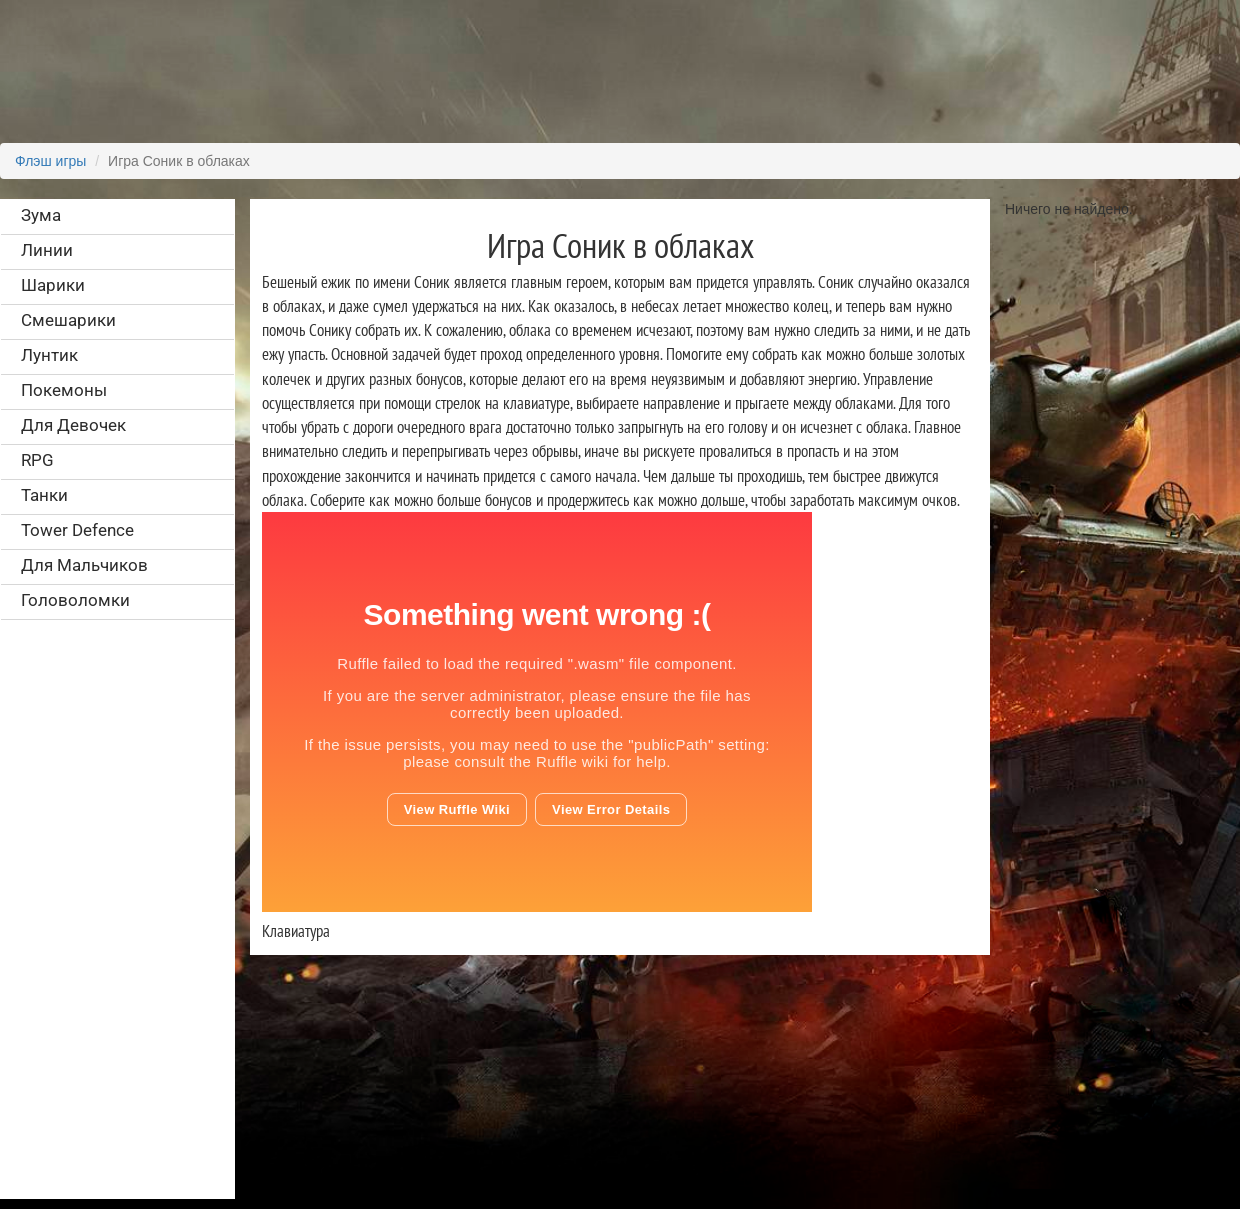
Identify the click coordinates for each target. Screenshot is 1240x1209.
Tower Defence (77, 530)
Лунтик (49, 355)
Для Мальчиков (84, 565)
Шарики (53, 285)
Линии (47, 250)
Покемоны (64, 390)
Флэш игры (50, 161)
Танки (44, 495)
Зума (41, 215)
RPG (37, 460)
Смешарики (68, 320)
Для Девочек (73, 425)
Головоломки (75, 600)
